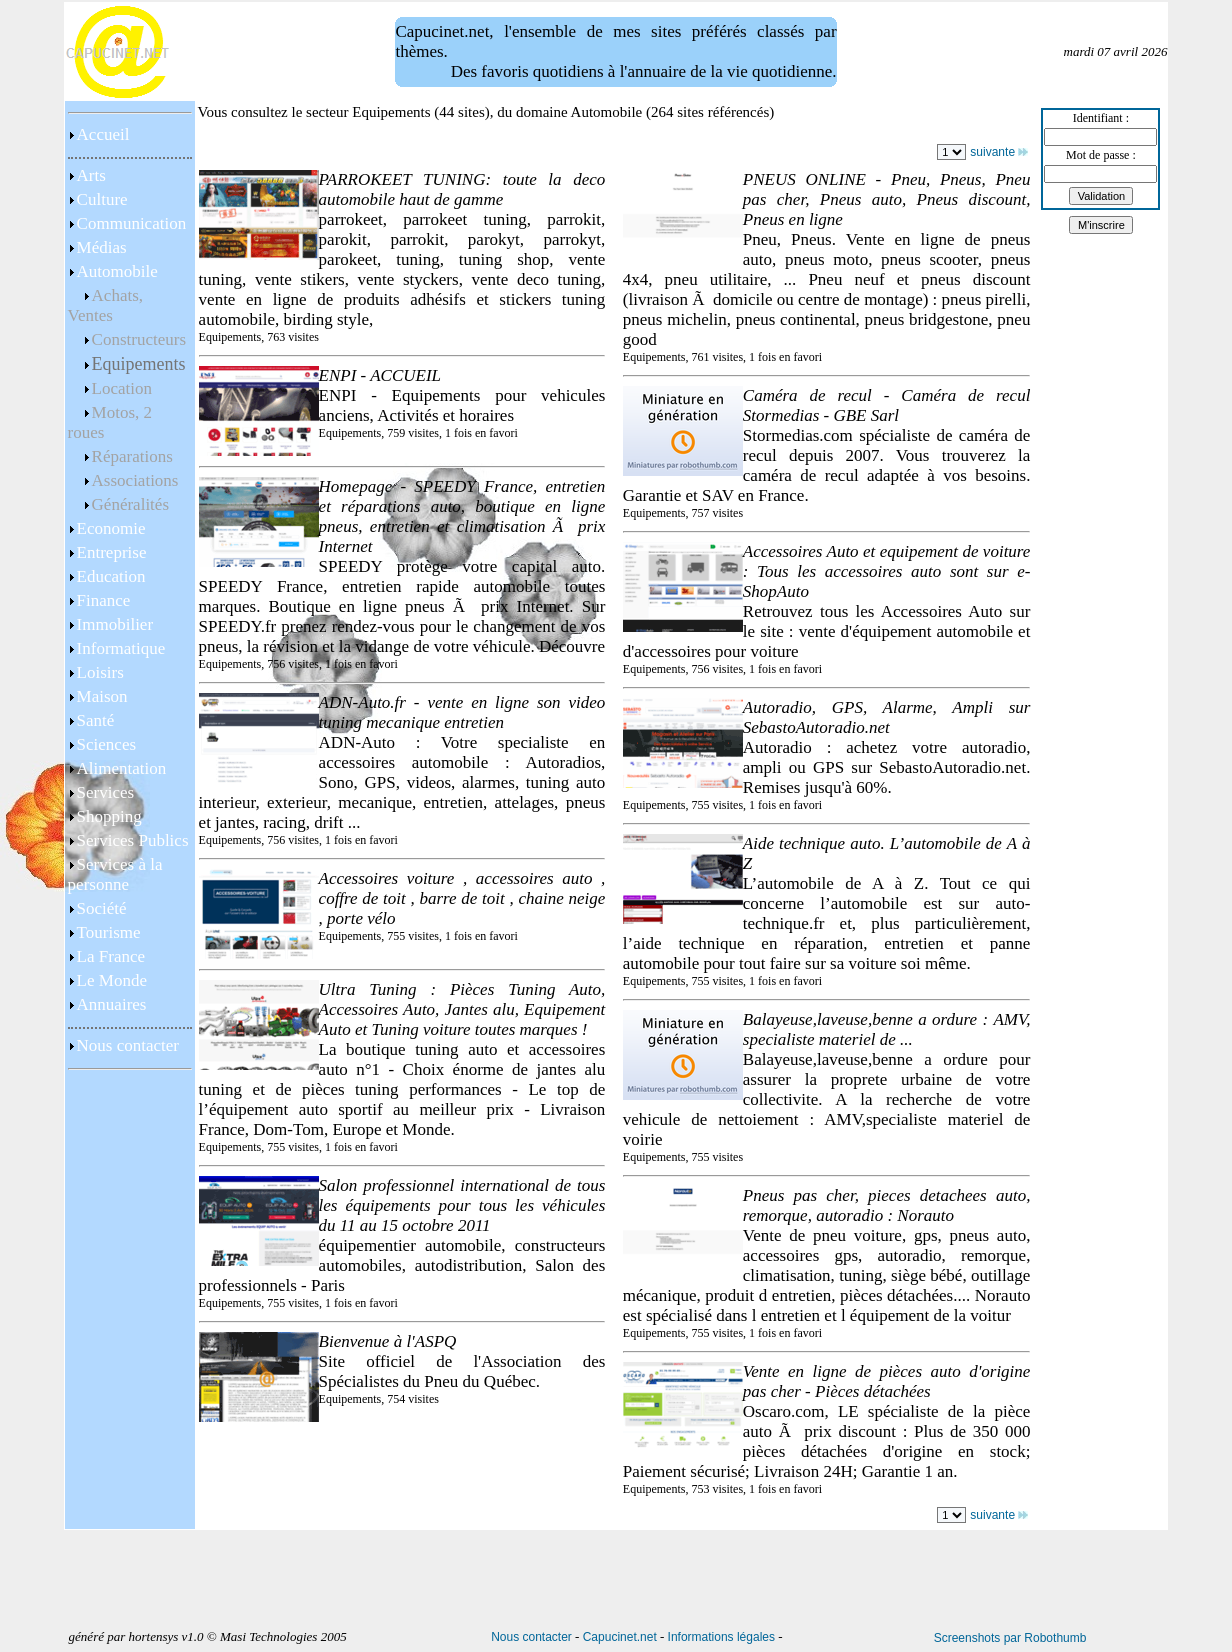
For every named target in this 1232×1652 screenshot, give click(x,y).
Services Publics (133, 840)
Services (106, 792)
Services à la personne (115, 874)
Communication (132, 223)
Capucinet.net (620, 1637)
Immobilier (115, 624)
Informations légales (721, 1637)
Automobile (117, 271)
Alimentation (122, 768)
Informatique (121, 648)
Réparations (132, 456)
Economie (111, 528)
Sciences (106, 744)
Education (111, 576)
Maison (102, 696)
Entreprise (112, 552)
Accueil (103, 134)
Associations (135, 480)
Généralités (130, 504)
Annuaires (112, 1004)
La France (111, 956)
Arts (91, 175)
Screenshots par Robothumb (1010, 1638)
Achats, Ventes (105, 305)
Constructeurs (139, 339)
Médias (102, 247)
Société (102, 908)
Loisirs (100, 672)
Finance (104, 600)
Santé (96, 720)
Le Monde (112, 980)
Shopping (109, 816)
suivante (999, 152)
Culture (102, 199)
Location (122, 388)
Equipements (139, 364)
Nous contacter (128, 1045)
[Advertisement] (130, 1441)
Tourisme (109, 932)
